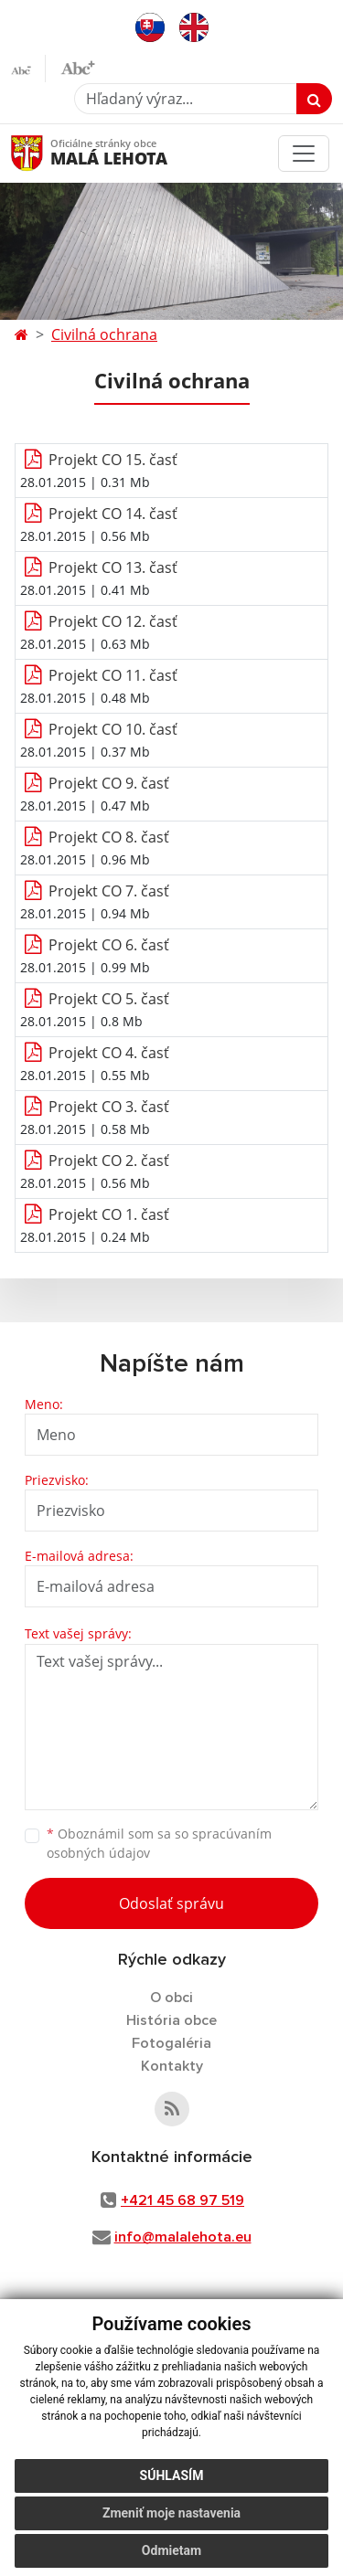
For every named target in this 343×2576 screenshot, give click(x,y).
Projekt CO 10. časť (112, 729)
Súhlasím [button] (172, 2475)
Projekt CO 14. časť (112, 514)
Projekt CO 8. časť (108, 837)
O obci (171, 1997)
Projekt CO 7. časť (108, 891)
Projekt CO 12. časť (112, 621)
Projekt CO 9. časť (108, 783)
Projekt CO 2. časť (108, 1160)
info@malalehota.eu (183, 2237)
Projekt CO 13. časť (112, 567)
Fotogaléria (171, 2043)
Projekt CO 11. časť (112, 675)
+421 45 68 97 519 (182, 2200)
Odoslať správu (171, 1903)
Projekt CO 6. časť (108, 945)
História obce (171, 2020)
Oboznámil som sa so (159, 1843)
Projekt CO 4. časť (108, 1053)
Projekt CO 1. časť (108, 1214)
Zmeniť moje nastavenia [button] (171, 2513)
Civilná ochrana (104, 334)
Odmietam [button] (171, 2550)
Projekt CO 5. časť (108, 999)
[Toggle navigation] (303, 153)
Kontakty (172, 2066)
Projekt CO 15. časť (112, 460)
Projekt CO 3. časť (108, 1107)
